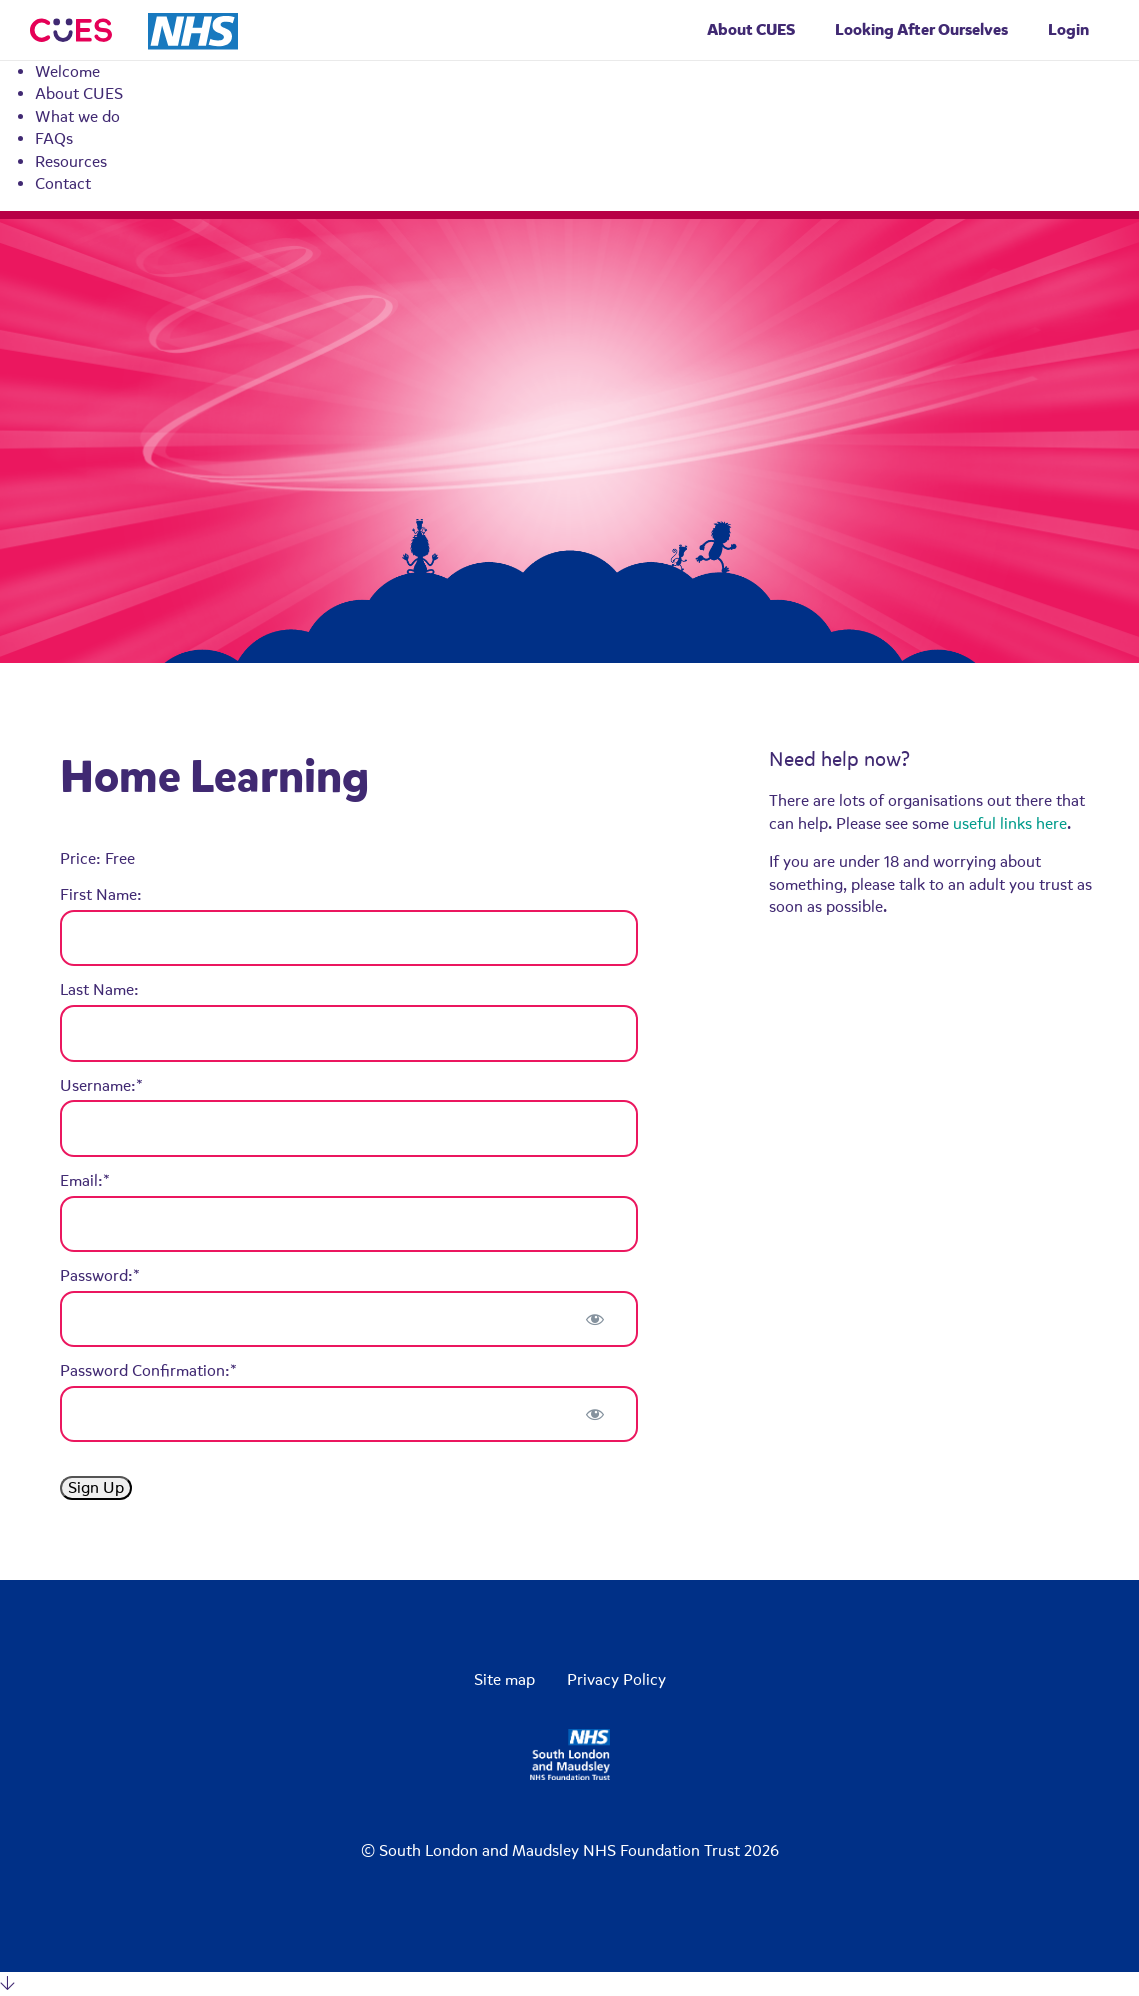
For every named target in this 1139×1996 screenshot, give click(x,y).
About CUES (79, 94)
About (751, 29)
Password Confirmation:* (148, 1371)
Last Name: (99, 990)
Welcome (67, 72)
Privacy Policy (616, 1680)
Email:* (85, 1181)
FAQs (54, 139)
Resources (71, 162)
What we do (77, 117)
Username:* (101, 1086)
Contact (63, 184)
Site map (504, 1680)
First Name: (101, 895)
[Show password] (594, 1319)
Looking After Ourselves (921, 29)
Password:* (100, 1276)
